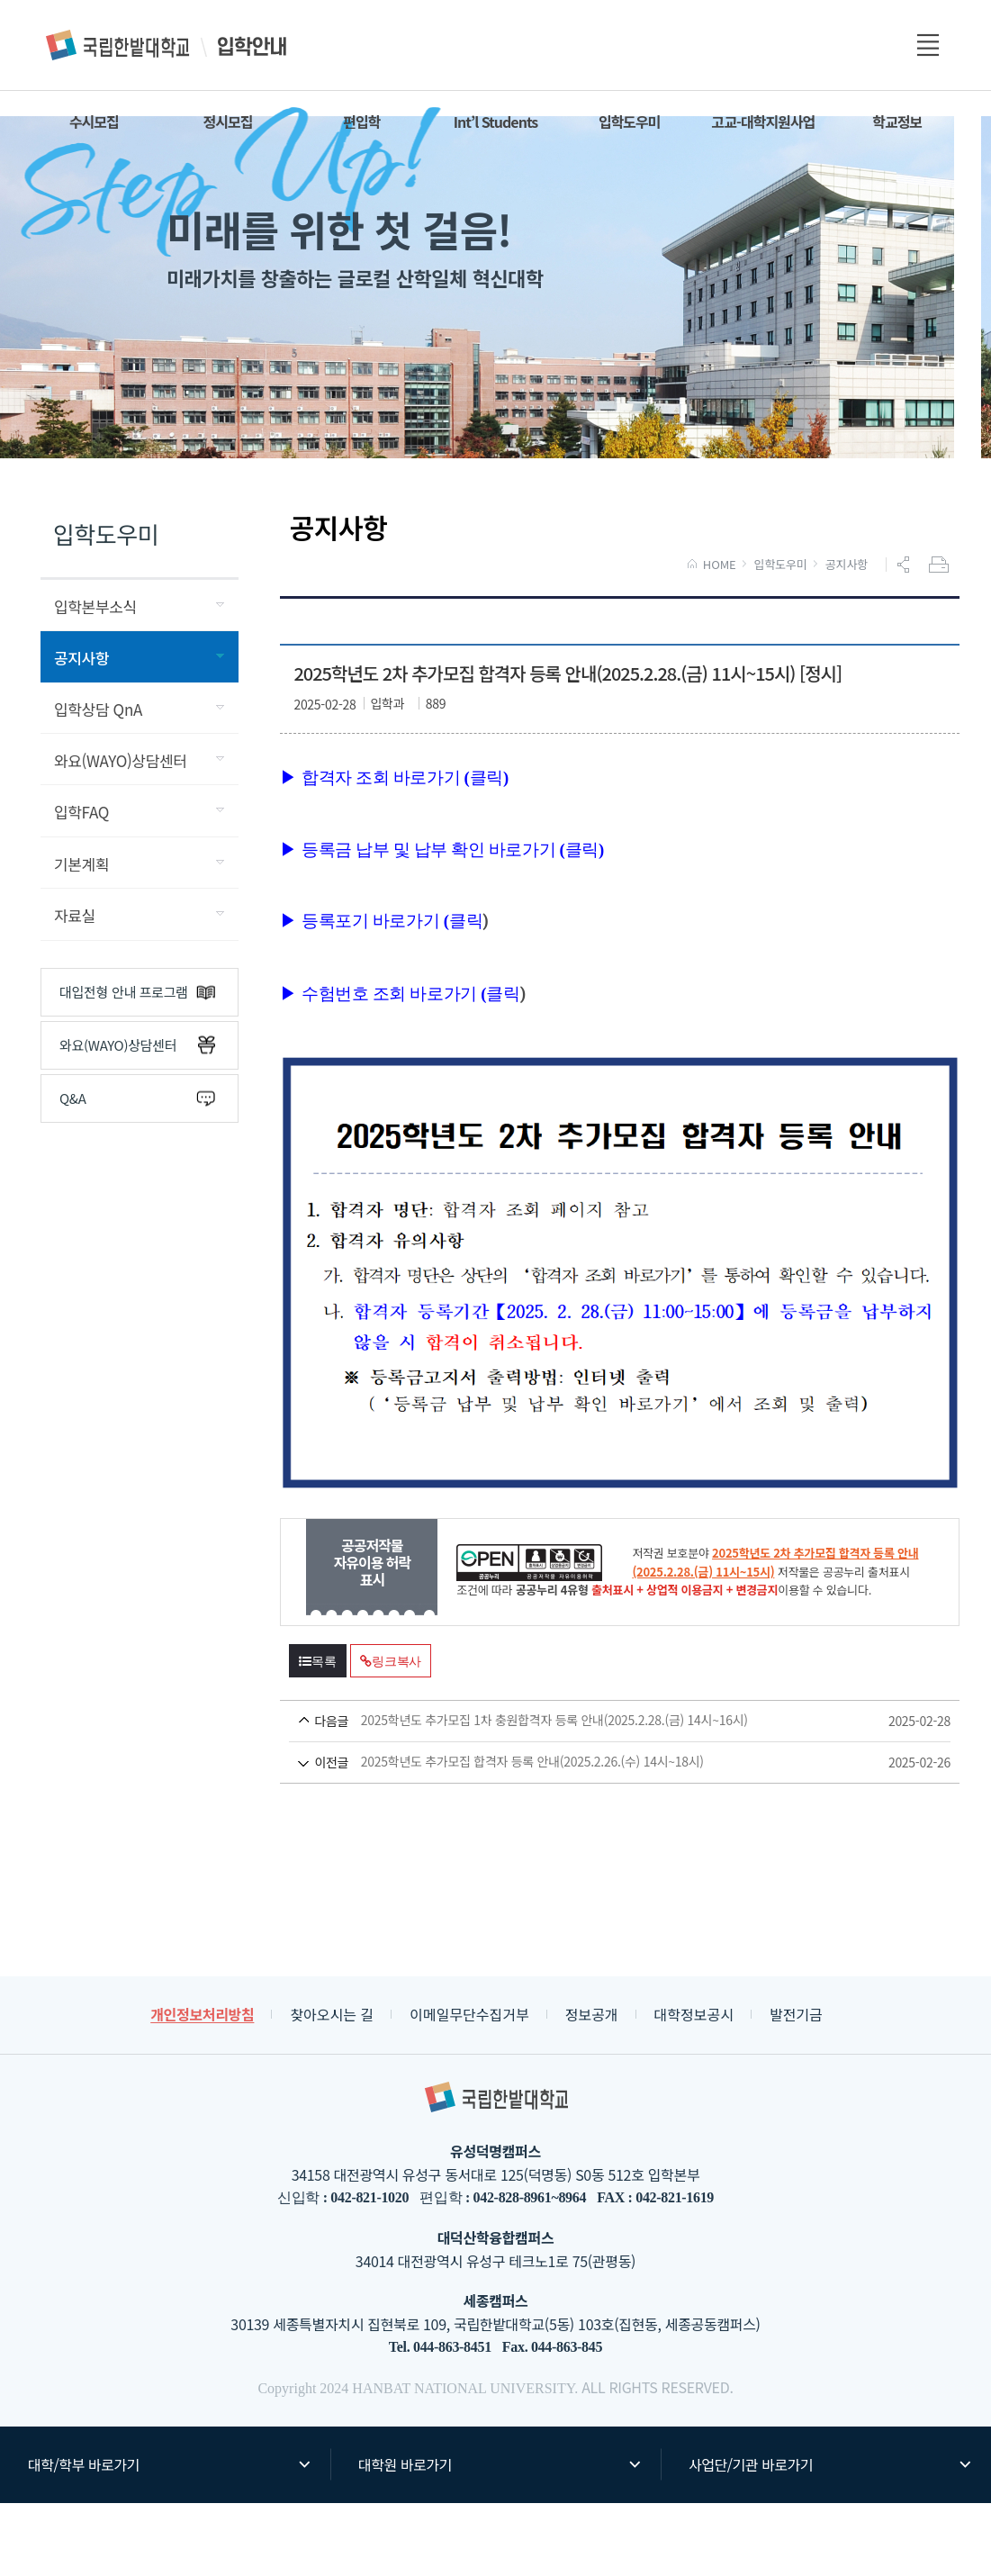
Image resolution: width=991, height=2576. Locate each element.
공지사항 (846, 637)
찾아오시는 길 (332, 2087)
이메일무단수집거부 (469, 2087)
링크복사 (390, 1734)
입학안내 (167, 45)
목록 (318, 1734)
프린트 (940, 637)
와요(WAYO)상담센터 (137, 1118)
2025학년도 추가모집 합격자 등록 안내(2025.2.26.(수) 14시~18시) (586, 1835)
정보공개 (591, 2087)
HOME (712, 637)
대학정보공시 (694, 2087)
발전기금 (796, 2087)
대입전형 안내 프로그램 (137, 1065)
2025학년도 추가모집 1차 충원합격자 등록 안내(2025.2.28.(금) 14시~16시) (586, 1794)
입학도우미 (780, 637)
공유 (905, 637)
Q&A (137, 1171)
